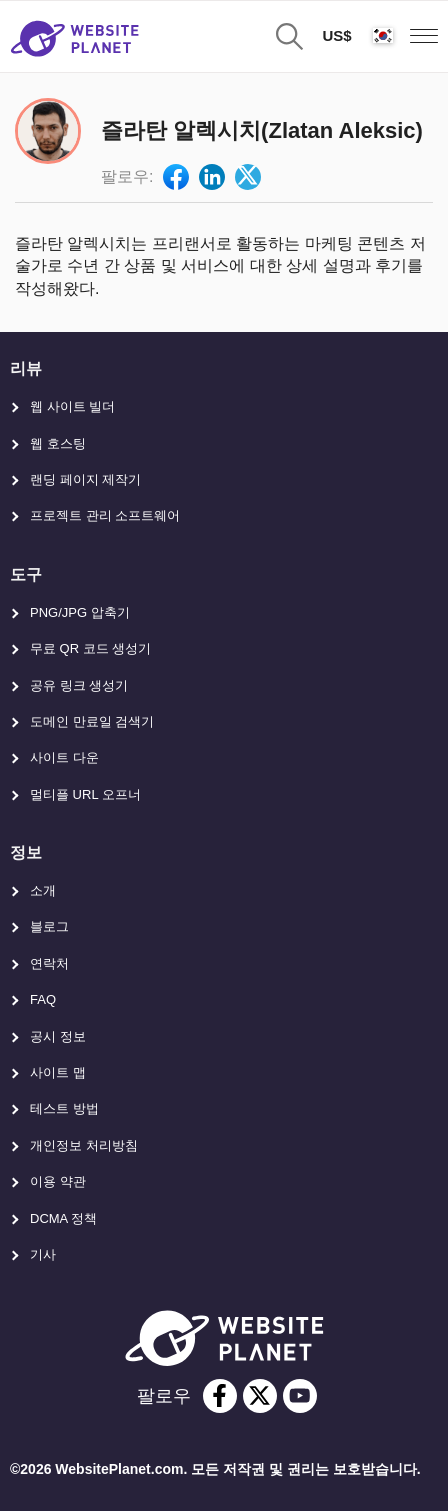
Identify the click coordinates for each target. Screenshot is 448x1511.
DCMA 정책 (63, 1218)
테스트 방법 (64, 1108)
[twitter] (260, 1396)
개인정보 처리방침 (84, 1145)
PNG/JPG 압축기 (80, 612)
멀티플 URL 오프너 (85, 794)
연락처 (49, 963)
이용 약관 (58, 1181)
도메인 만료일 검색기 (92, 721)
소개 (43, 890)
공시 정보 (58, 1036)
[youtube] (300, 1396)
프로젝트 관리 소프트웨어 (105, 515)
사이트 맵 (58, 1072)
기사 (43, 1254)
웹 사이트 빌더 (72, 406)
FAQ (43, 999)
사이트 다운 (64, 757)
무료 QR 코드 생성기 (90, 648)
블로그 (49, 926)
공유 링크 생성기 (79, 685)
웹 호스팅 (58, 443)
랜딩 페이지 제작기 (85, 479)
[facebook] (220, 1396)
